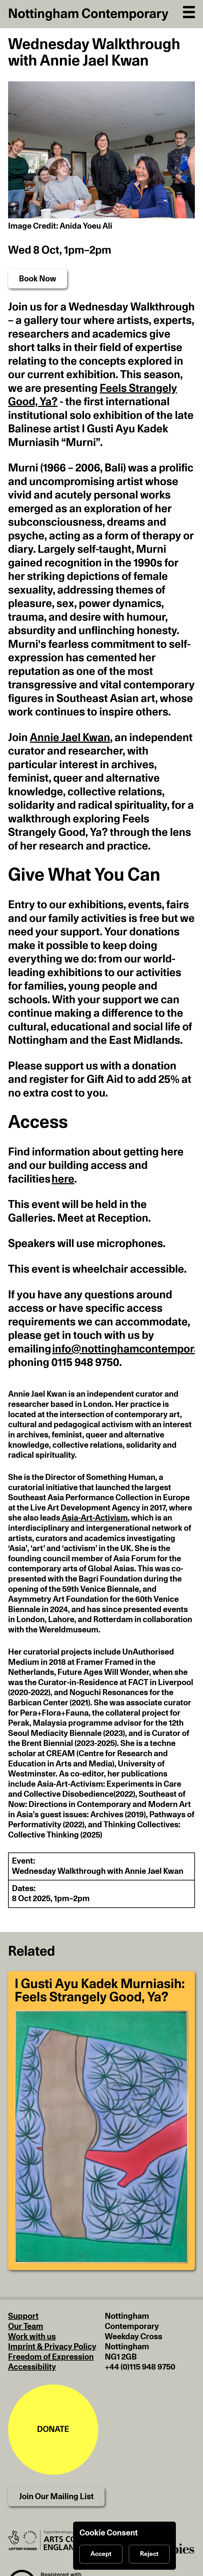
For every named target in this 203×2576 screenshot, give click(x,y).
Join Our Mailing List (56, 2497)
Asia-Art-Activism (94, 1518)
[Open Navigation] (189, 11)
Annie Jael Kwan (70, 737)
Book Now (37, 279)
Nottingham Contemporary (88, 13)
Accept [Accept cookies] (101, 2554)
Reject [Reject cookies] (149, 2554)
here (63, 1179)
